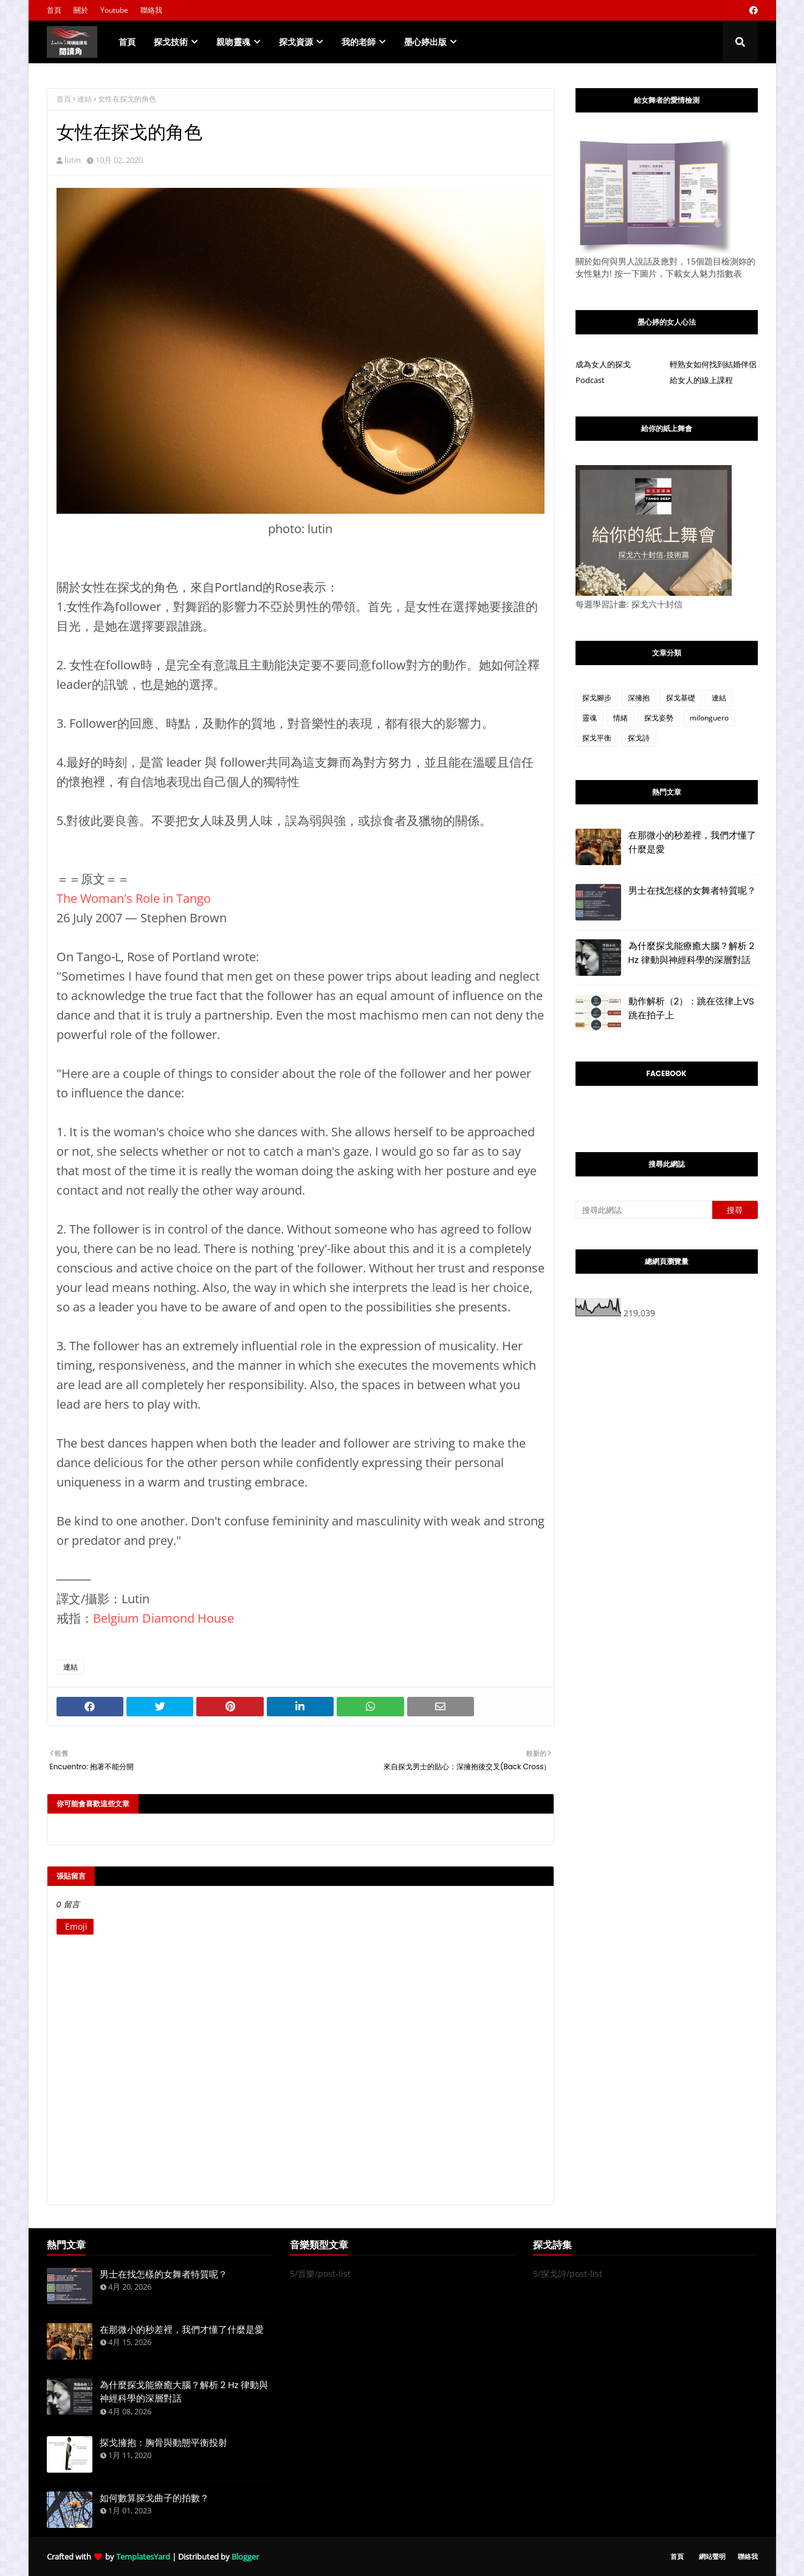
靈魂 (589, 718)
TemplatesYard (143, 2556)
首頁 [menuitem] (127, 41)
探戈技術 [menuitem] (171, 41)
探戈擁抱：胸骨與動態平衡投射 (163, 2442)
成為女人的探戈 (603, 364)
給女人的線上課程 (701, 380)
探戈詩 (639, 738)
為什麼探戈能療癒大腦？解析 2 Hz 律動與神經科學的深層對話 (691, 952)
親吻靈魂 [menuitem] (233, 41)
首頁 (54, 10)
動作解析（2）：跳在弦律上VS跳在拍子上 (691, 1008)
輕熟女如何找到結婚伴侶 (713, 364)
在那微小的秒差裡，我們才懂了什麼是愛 (692, 842)
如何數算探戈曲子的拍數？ (154, 2497)
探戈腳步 (596, 697)
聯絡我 (151, 10)
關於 (81, 10)
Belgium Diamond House (163, 1618)
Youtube (114, 10)
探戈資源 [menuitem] (296, 41)
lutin (72, 159)
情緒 (620, 718)
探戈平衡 (596, 738)
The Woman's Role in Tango (134, 898)
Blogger (245, 2556)
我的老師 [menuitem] (359, 41)
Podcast (590, 380)
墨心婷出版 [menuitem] (425, 41)
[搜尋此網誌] (644, 1210)
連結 (84, 99)
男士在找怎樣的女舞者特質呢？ (692, 890)
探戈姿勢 (658, 718)
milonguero (709, 718)
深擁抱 (639, 697)
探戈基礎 (680, 697)
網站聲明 (712, 2556)
